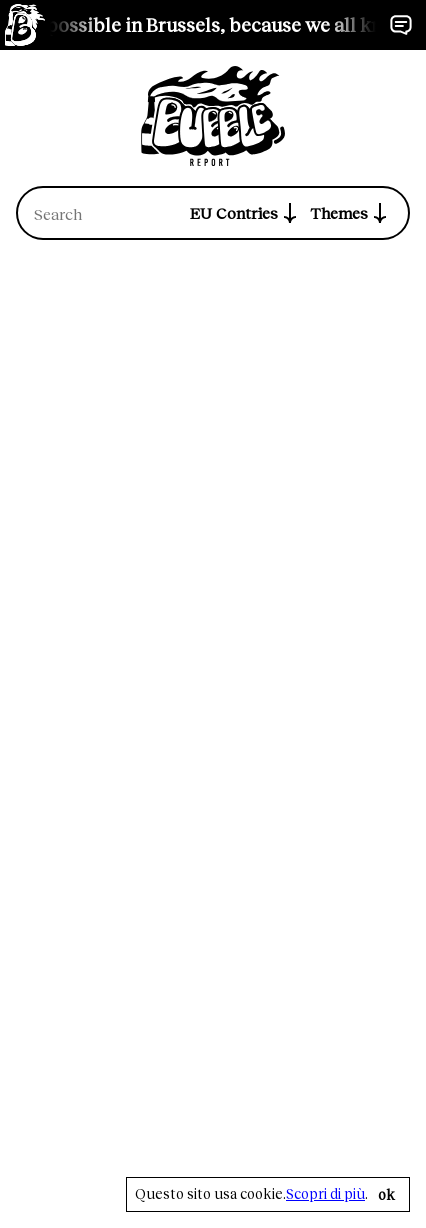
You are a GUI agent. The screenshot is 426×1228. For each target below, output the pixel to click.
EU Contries (246, 213)
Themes (351, 213)
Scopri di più (325, 1194)
